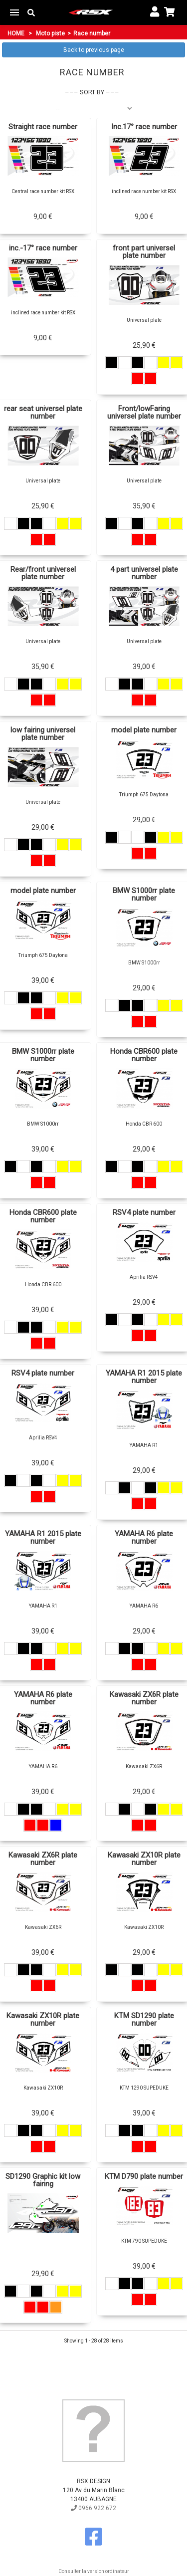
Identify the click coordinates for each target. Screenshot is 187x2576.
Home (15, 33)
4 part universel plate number (144, 573)
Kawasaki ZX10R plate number (144, 1859)
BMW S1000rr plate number (144, 894)
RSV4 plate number (144, 1212)
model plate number (144, 730)
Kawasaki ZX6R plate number (144, 1698)
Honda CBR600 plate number (144, 1055)
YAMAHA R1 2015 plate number (144, 1377)
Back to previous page (93, 49)
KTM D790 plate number (144, 2176)
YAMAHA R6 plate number (144, 1537)
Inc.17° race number (144, 127)
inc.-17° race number (43, 248)
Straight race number (42, 127)
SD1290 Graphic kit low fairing (42, 2180)
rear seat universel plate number (43, 412)
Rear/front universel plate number (43, 573)
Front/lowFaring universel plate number (144, 412)
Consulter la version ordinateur (93, 2571)
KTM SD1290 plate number (144, 2019)
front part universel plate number (144, 251)
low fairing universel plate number (42, 733)
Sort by (92, 92)
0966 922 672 (93, 2508)
